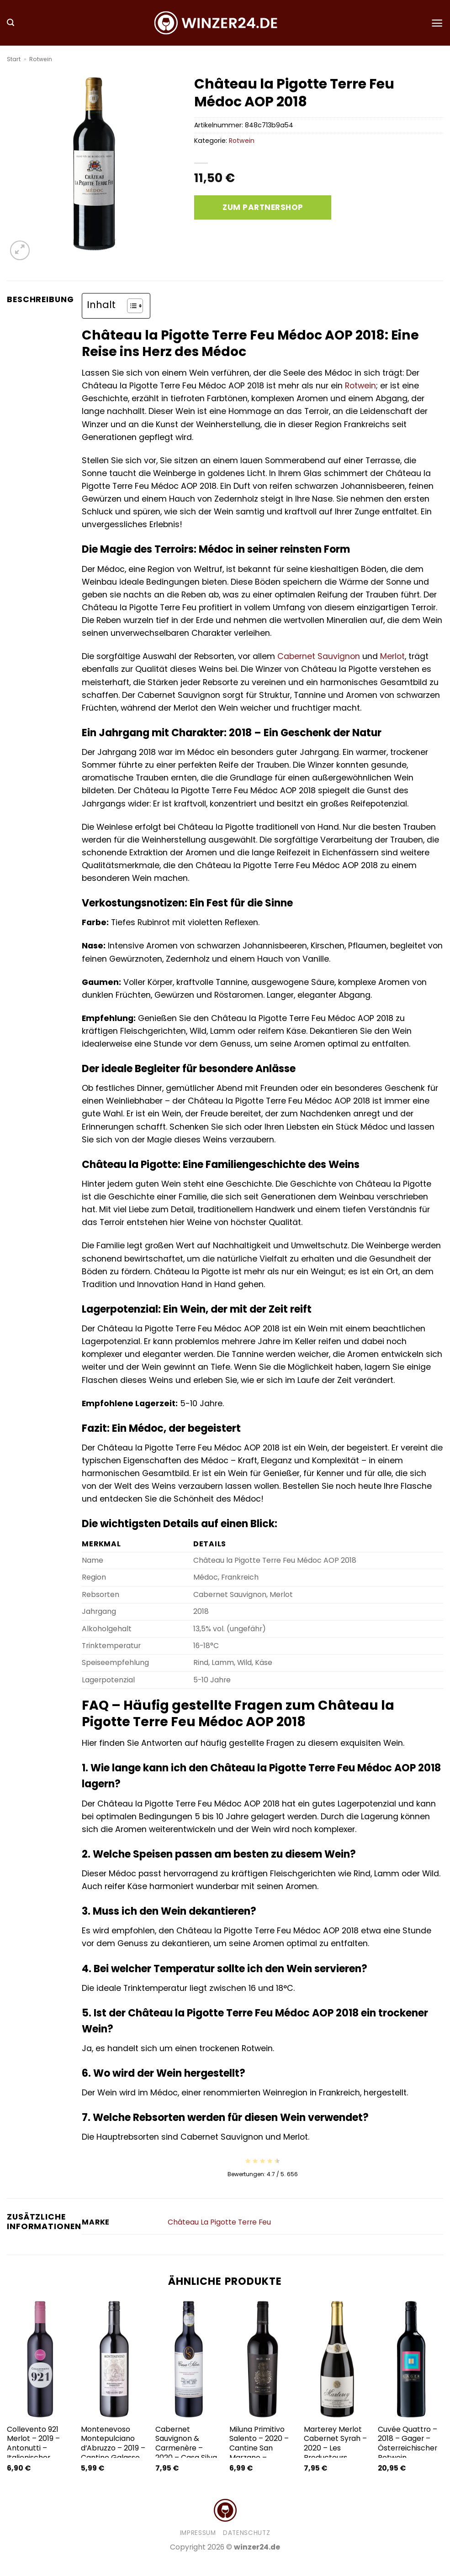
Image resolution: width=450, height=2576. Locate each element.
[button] (10, 22)
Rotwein (40, 59)
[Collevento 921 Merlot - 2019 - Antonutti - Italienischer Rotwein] (39, 2359)
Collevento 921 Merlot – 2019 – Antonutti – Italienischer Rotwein (33, 2448)
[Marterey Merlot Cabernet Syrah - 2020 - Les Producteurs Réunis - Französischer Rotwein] (336, 2359)
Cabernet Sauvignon (318, 656)
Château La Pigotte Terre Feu (219, 2222)
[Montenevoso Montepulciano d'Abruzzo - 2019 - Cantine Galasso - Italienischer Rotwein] (113, 2359)
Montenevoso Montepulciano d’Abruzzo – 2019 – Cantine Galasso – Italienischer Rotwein (113, 2453)
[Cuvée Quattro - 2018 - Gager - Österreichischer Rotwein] (410, 2359)
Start (14, 59)
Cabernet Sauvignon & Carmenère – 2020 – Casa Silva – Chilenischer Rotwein (186, 2453)
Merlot (392, 656)
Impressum (198, 2533)
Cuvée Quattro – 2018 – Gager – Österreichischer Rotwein (407, 2443)
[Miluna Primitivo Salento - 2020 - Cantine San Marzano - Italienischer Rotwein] (262, 2359)
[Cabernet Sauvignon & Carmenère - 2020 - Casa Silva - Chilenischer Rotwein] (188, 2359)
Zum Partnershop (262, 207)
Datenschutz (246, 2533)
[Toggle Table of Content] (130, 306)
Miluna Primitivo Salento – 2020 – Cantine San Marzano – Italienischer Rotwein (259, 2453)
